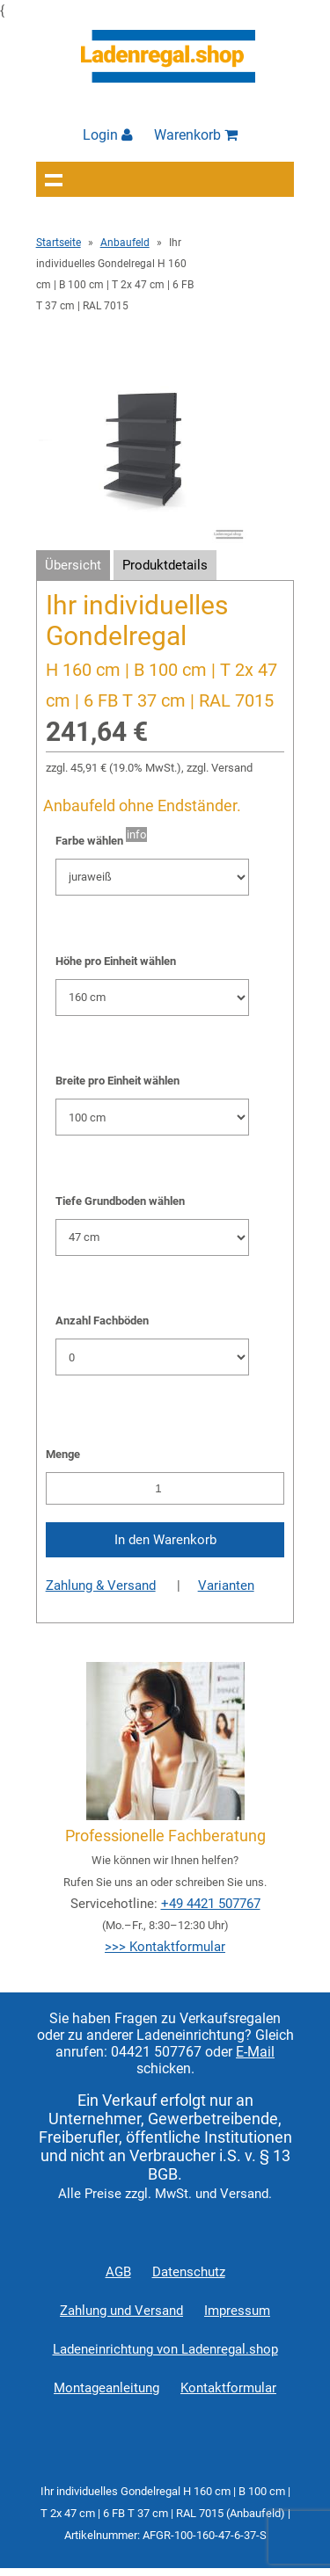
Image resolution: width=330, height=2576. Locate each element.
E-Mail (255, 2051)
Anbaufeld (125, 242)
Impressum (237, 2310)
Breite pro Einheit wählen (117, 1080)
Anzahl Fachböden (102, 1320)
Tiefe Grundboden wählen (120, 1201)
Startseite (58, 242)
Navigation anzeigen (53, 179)
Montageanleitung (106, 2388)
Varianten (226, 1585)
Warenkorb (196, 135)
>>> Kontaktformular (165, 1947)
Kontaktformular (228, 2388)
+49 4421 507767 (210, 1904)
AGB (118, 2272)
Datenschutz (188, 2272)
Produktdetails (165, 565)
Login (108, 135)
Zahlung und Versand (121, 2310)
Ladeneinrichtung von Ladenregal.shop (165, 2349)
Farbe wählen (89, 840)
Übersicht (73, 565)
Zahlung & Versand (101, 1585)
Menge (63, 1454)
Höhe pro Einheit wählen (115, 961)
